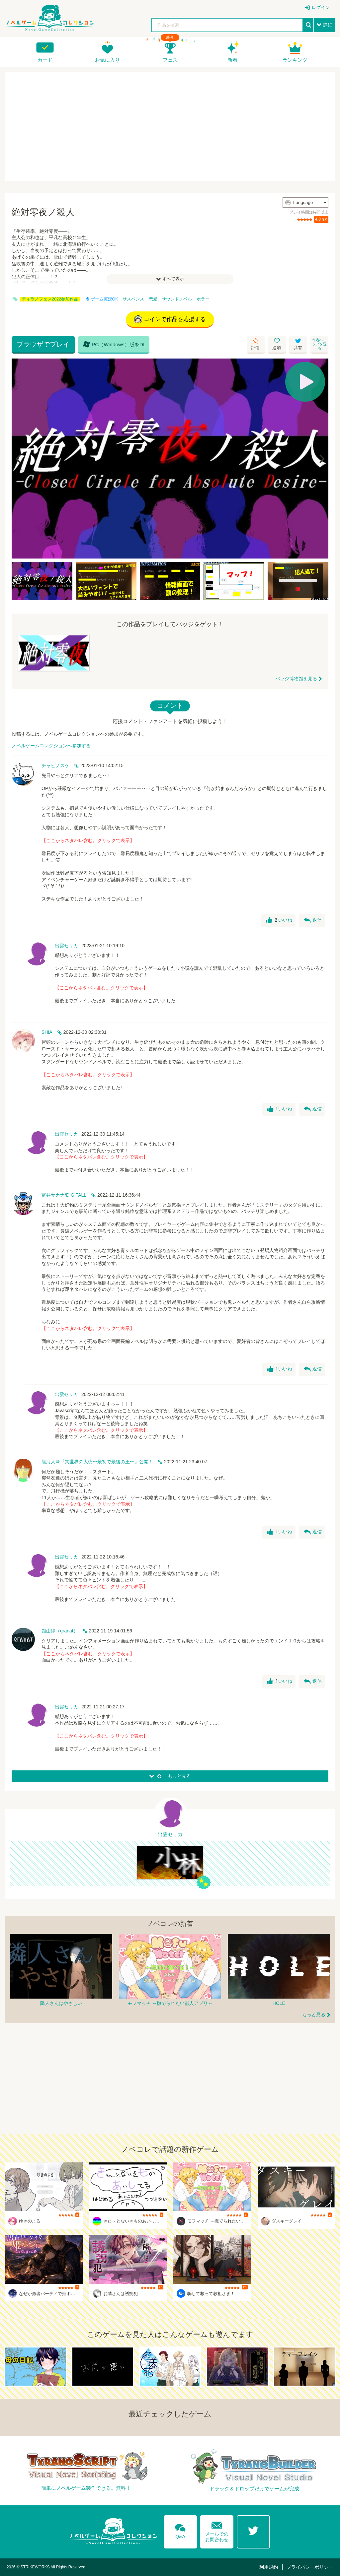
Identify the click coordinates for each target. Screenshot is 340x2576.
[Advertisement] (170, 126)
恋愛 (153, 299)
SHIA (47, 1032)
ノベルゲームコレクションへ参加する (51, 745)
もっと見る (313, 2014)
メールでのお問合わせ (216, 2530)
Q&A (180, 2530)
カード (45, 60)
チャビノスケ (55, 765)
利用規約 (268, 2567)
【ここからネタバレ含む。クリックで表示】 (88, 840)
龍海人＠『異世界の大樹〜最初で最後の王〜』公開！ (97, 1461)
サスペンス (133, 299)
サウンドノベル (177, 299)
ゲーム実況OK (102, 299)
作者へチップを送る (319, 344)
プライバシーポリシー (310, 2567)
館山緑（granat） (60, 1630)
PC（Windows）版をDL (114, 344)
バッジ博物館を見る (296, 678)
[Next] (321, 458)
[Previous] (19, 458)
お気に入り (107, 60)
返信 (313, 920)
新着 (232, 60)
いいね (279, 920)
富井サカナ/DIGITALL (64, 1195)
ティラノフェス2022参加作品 (50, 299)
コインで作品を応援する (170, 319)
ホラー (203, 299)
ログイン (320, 7)
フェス (170, 60)
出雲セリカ (66, 945)
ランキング (295, 60)
